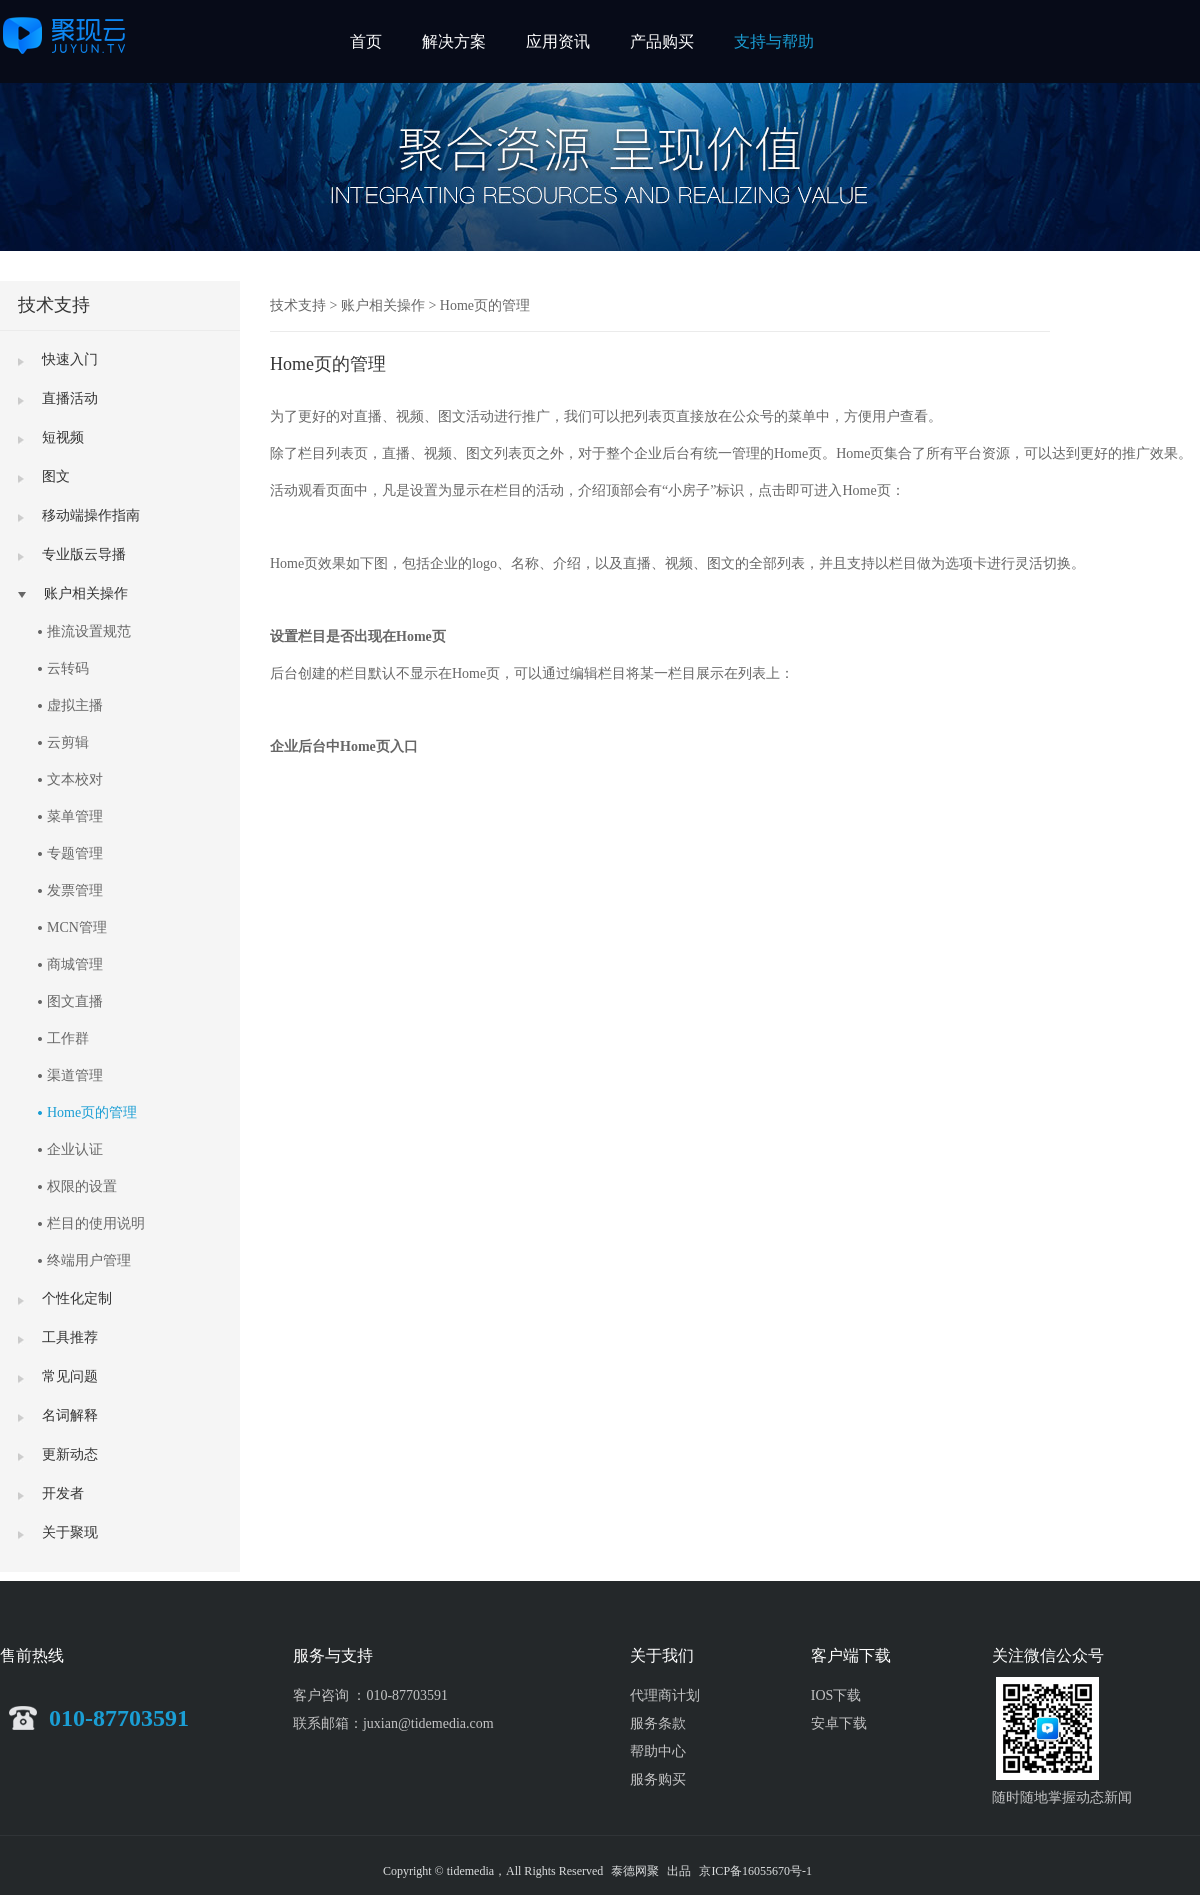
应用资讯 (558, 41)
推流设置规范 (89, 631)
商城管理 (75, 964)
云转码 (68, 668)
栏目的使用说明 (96, 1223)
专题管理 (75, 853)
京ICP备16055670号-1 (755, 1871)
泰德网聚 (635, 1871)
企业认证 (75, 1149)
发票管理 (75, 890)
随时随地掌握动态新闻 (1062, 1797)
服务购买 (658, 1779)
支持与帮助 (774, 41)
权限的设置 (82, 1186)
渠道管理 (75, 1075)
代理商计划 (665, 1695)
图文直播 (75, 1001)
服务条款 (658, 1723)
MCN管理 (77, 927)
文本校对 (75, 779)
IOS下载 (836, 1695)
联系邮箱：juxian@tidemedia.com (393, 1723)
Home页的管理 (92, 1112)
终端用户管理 (89, 1260)
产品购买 (662, 41)
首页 (366, 41)
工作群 (68, 1038)
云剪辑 (68, 742)
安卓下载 (839, 1723)
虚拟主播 (75, 705)
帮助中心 (658, 1751)
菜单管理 (75, 816)
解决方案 (454, 41)
